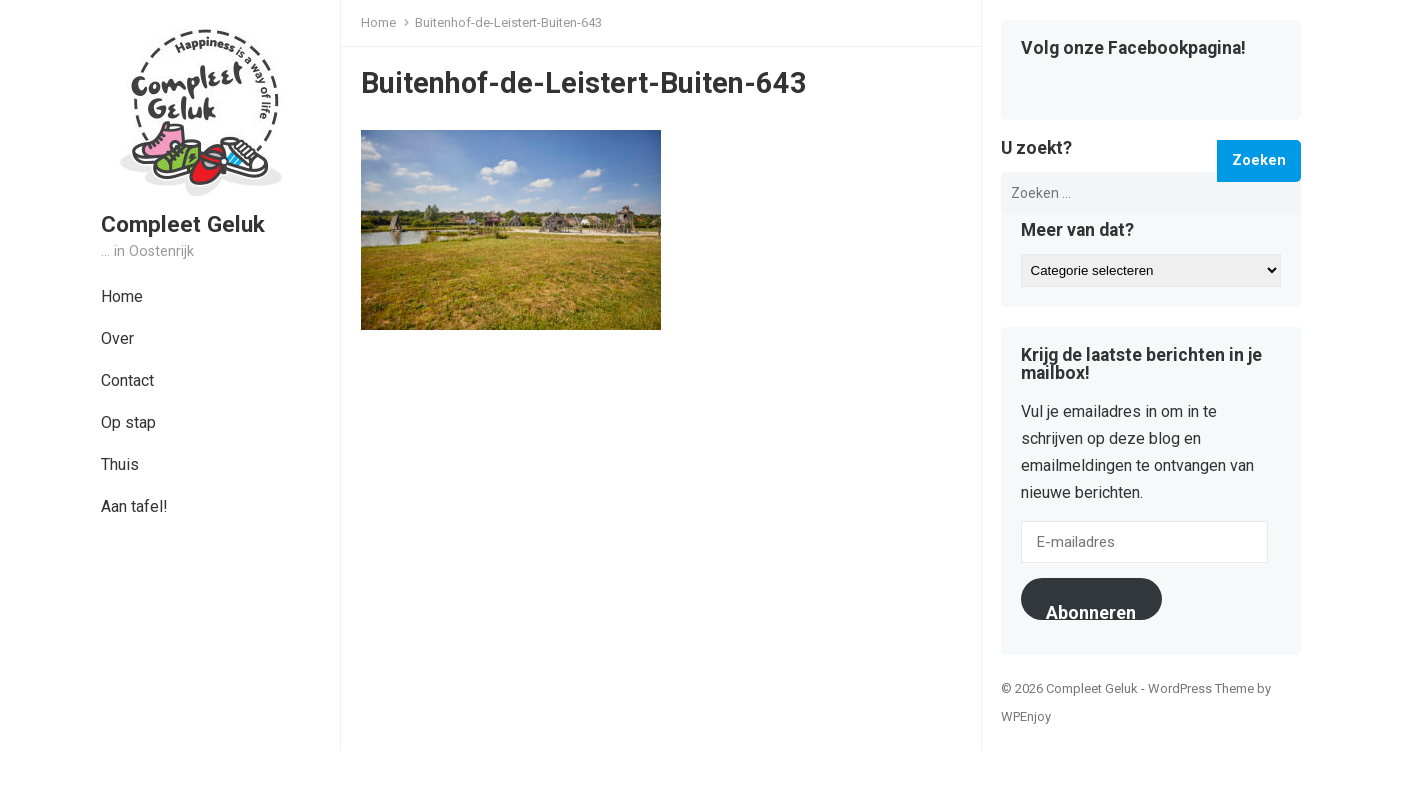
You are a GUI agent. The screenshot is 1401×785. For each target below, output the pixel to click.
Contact (127, 380)
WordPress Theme (1201, 688)
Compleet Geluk (183, 224)
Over (117, 338)
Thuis (120, 464)
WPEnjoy (1026, 716)
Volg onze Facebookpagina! (1133, 49)
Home (122, 296)
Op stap (128, 422)
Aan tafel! (134, 506)
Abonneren (1091, 611)
